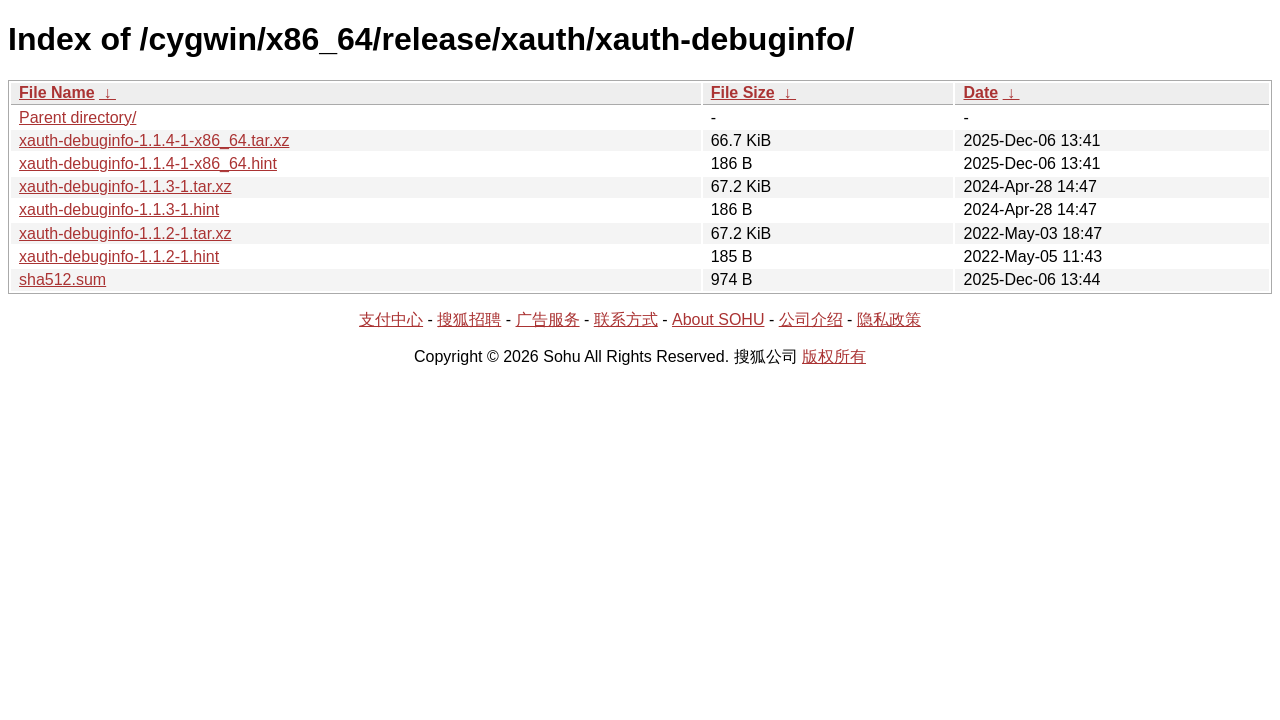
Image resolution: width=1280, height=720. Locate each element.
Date (980, 92)
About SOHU (718, 319)
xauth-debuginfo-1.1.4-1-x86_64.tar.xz (154, 140)
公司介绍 (811, 319)
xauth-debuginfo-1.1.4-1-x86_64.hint (148, 163)
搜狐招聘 (469, 319)
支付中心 (391, 319)
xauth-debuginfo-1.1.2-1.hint (119, 256)
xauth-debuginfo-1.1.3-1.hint (119, 209)
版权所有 (834, 356)
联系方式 (626, 319)
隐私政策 (889, 319)
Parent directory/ (77, 117)
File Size (743, 92)
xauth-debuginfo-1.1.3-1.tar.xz (125, 186)
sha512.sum (62, 279)
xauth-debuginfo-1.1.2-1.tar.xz (125, 233)
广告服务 (548, 319)
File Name (57, 92)
